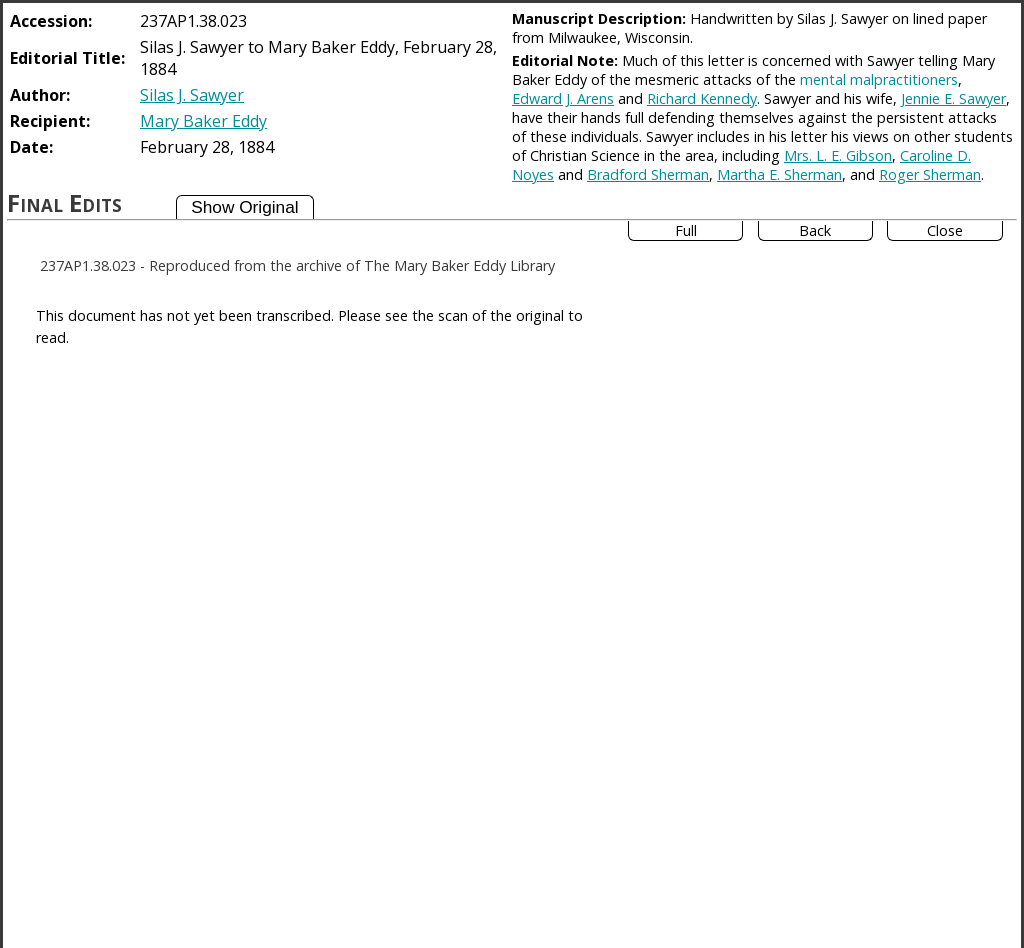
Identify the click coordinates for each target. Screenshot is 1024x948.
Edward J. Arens (563, 98)
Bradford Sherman (648, 174)
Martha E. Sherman (779, 174)
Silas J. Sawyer (192, 95)
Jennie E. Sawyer (953, 98)
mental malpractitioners (879, 79)
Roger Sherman (930, 174)
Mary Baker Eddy (203, 121)
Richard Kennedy (702, 98)
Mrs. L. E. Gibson (838, 155)
